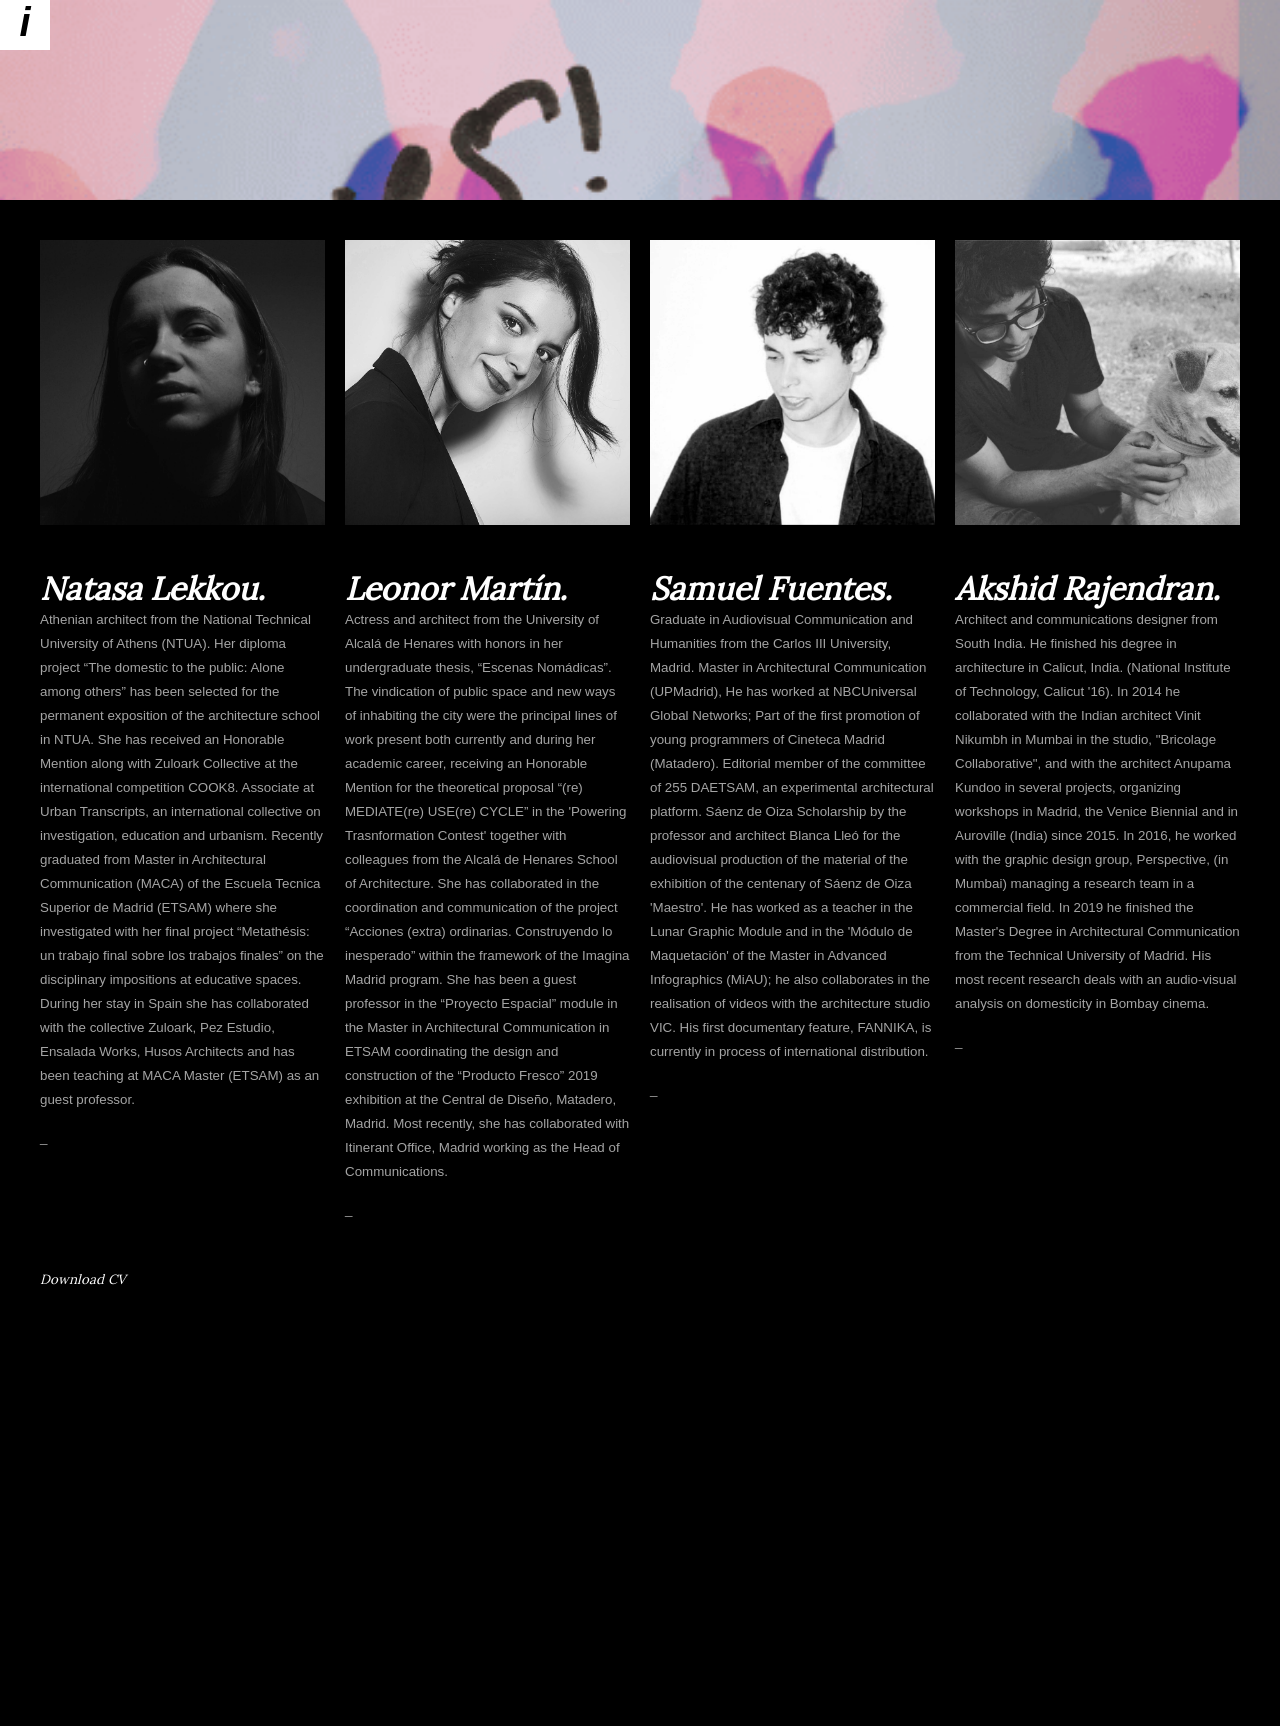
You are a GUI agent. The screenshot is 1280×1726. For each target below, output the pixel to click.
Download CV (83, 1279)
